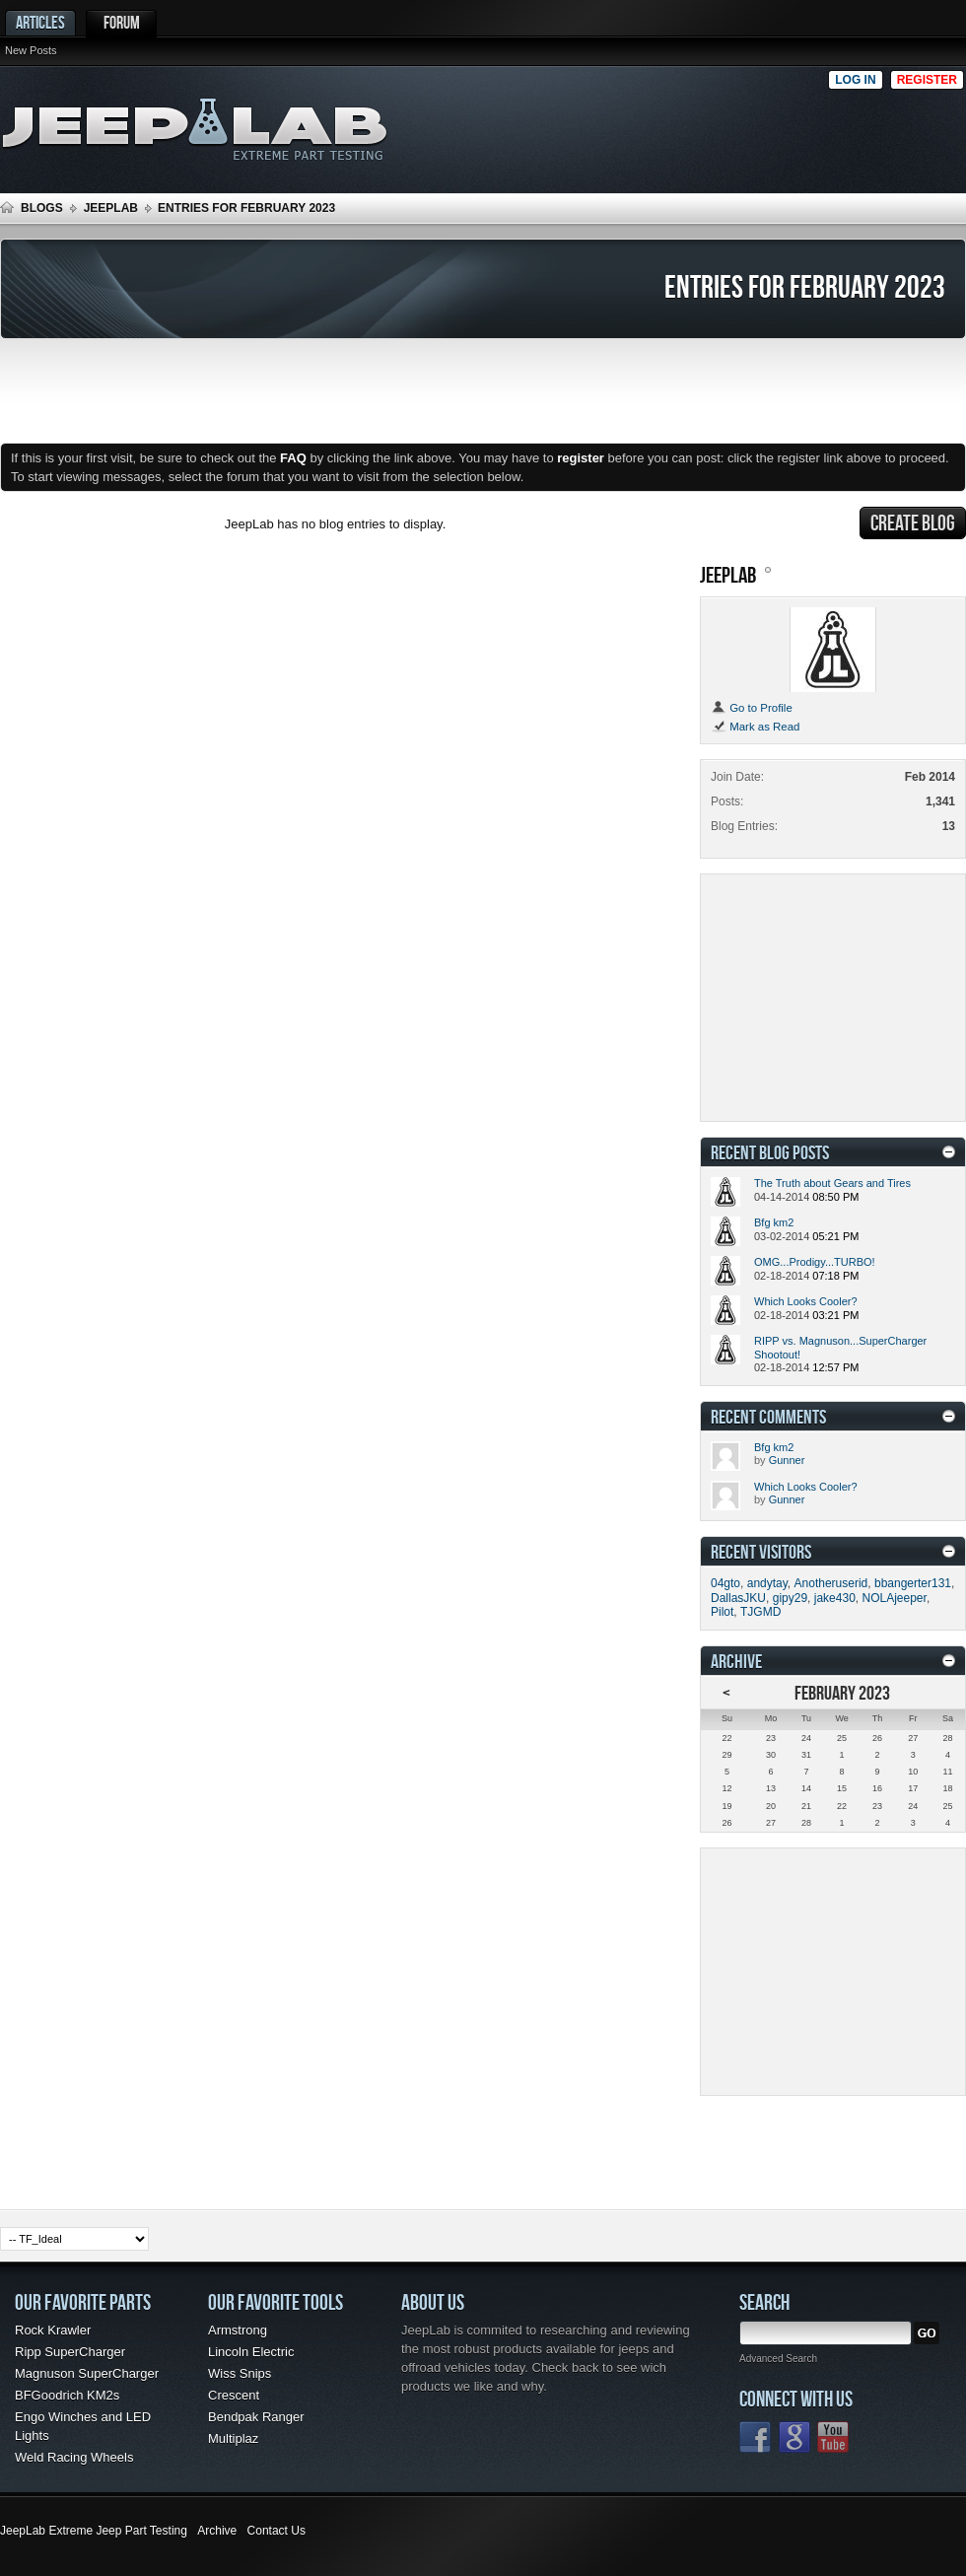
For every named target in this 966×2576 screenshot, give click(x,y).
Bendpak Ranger (256, 2416)
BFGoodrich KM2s (67, 2395)
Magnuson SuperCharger (87, 2373)
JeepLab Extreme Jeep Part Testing (93, 2531)
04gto (725, 1583)
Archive (217, 2531)
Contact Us (276, 2531)
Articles (40, 22)
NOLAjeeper (894, 1598)
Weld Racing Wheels (74, 2457)
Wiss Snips (239, 2373)
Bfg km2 (774, 1222)
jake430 (835, 1598)
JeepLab (111, 208)
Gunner (787, 1460)
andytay (767, 1583)
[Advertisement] (845, 124)
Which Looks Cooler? (806, 1301)
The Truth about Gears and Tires (832, 1183)
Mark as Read (755, 726)
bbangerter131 (912, 1583)
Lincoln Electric (251, 2351)
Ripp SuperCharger (70, 2351)
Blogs (42, 208)
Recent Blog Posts (770, 1152)
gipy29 (790, 1598)
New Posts (31, 50)
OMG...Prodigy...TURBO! (814, 1262)
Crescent (233, 2395)
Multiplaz (233, 2438)
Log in (855, 80)
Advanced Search (778, 2358)
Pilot (722, 1612)
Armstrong (237, 2330)
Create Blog (912, 522)
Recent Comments (768, 1416)
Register (927, 80)
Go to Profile (752, 708)
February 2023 (842, 1692)
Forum (122, 22)
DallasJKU (738, 1598)
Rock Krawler (53, 2330)
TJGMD (760, 1612)
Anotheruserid (831, 1583)
